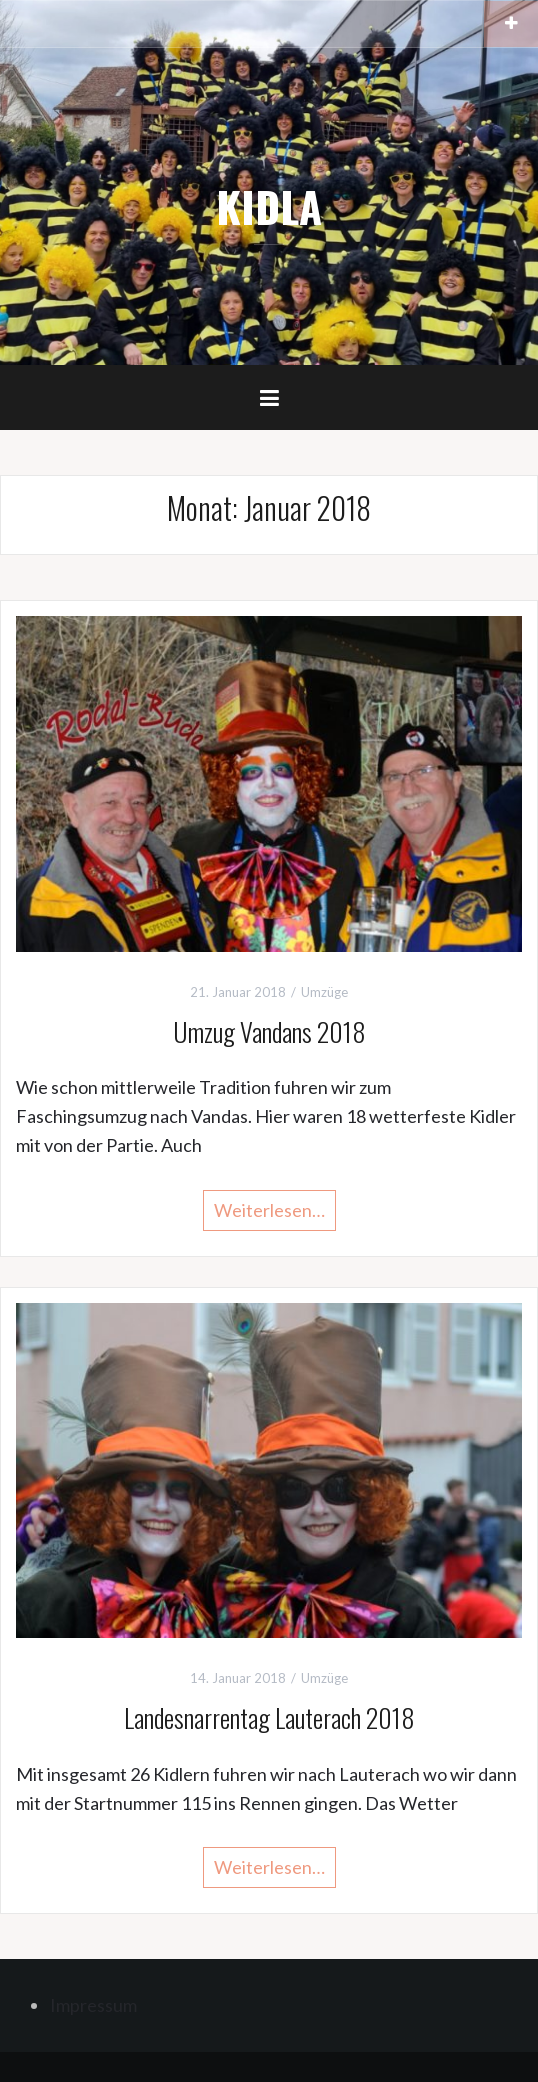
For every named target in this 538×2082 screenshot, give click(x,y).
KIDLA (269, 206)
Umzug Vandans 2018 (269, 1031)
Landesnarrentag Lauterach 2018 (269, 1717)
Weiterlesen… (269, 1210)
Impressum (93, 2005)
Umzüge (324, 992)
